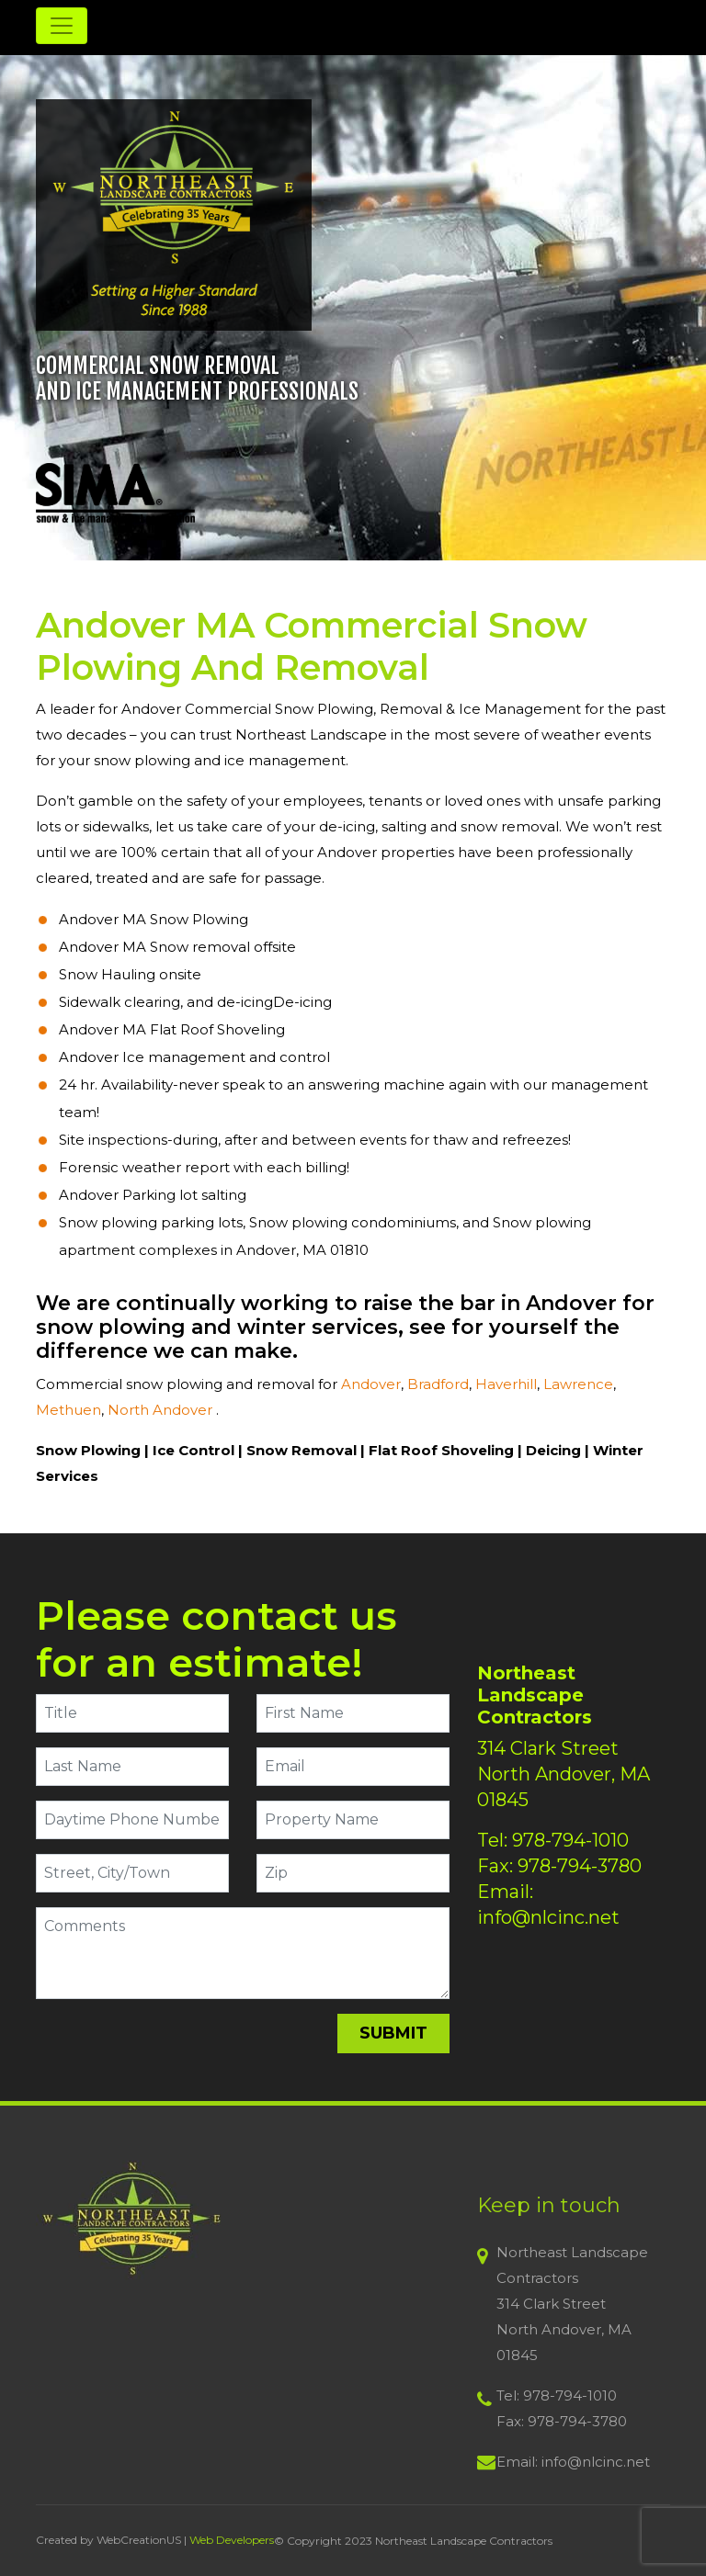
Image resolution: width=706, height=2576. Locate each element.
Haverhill (506, 1384)
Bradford (438, 1384)
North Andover (162, 1409)
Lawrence (578, 1384)
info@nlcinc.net (548, 1917)
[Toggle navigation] (61, 25)
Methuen (68, 1409)
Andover (371, 1384)
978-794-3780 (580, 1866)
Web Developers (231, 2540)
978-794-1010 (570, 1840)
